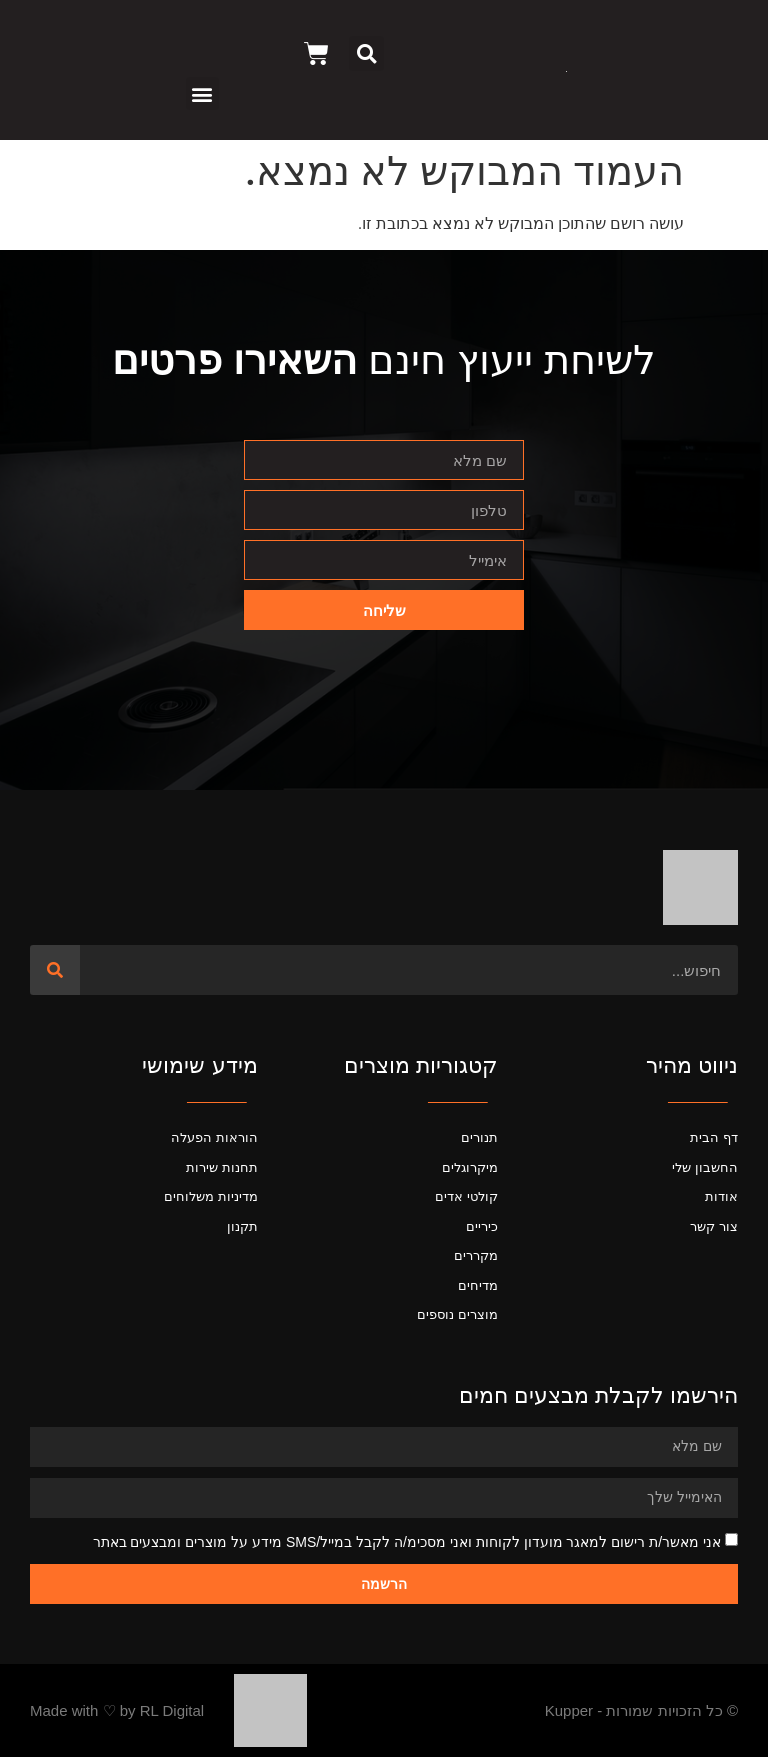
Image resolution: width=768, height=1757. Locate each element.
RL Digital (172, 1710)
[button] (366, 53)
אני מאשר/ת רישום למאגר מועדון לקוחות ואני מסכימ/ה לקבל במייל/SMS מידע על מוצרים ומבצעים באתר (407, 1542)
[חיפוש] (55, 970)
